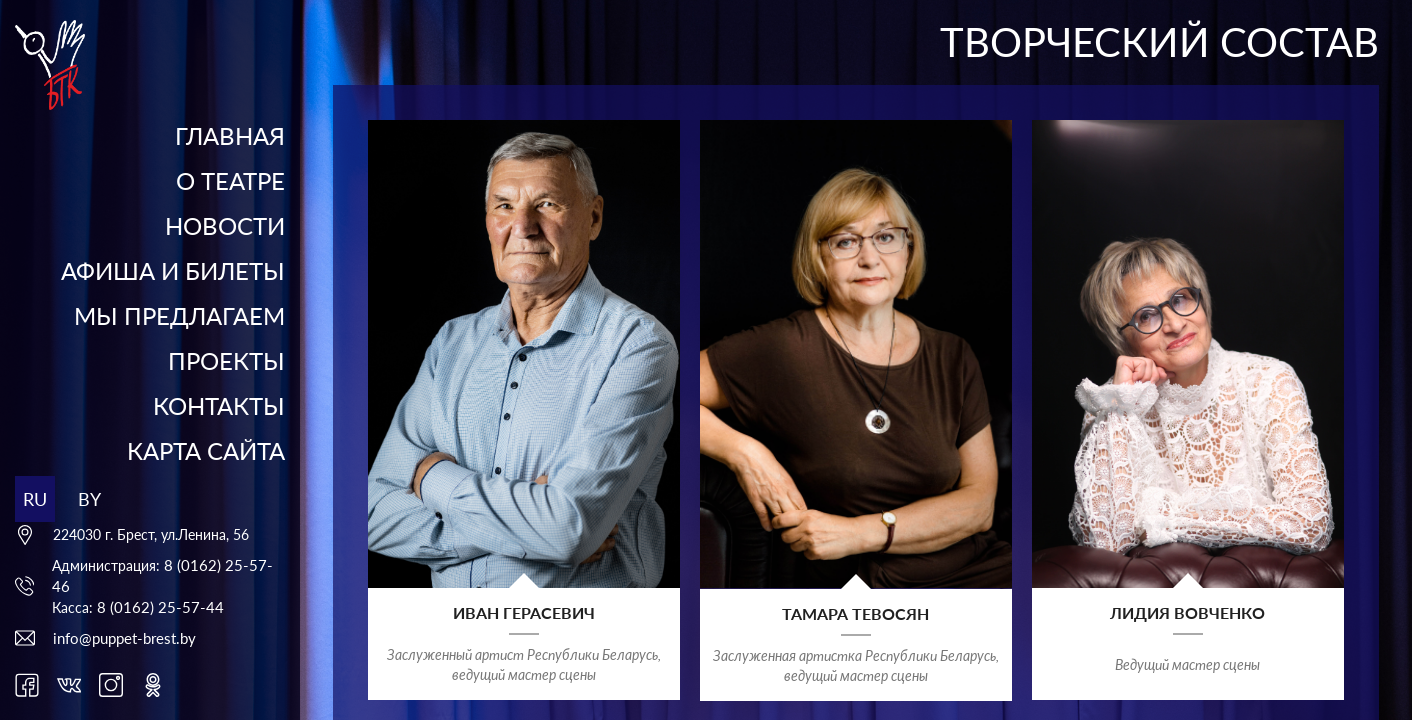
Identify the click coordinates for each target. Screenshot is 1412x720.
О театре (230, 180)
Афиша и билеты (173, 270)
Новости (225, 225)
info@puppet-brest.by (124, 638)
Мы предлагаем (179, 315)
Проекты (226, 360)
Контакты (219, 405)
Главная (230, 135)
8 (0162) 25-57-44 (160, 607)
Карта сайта (206, 450)
